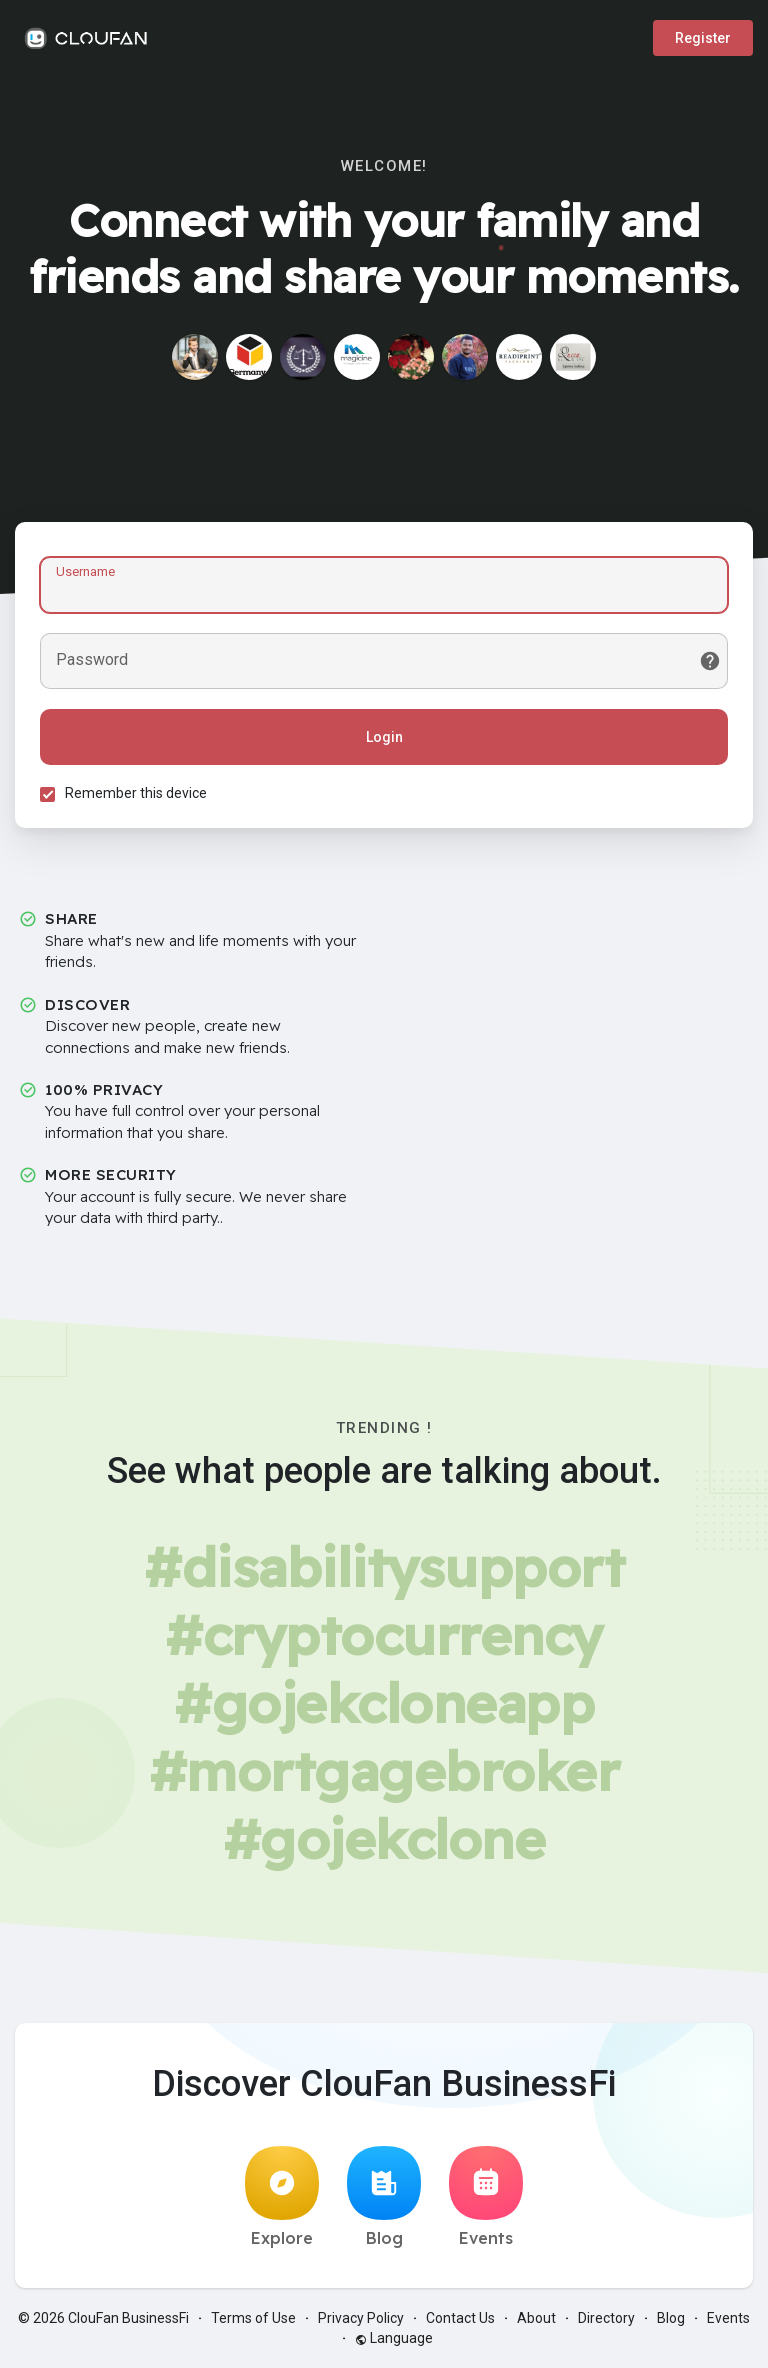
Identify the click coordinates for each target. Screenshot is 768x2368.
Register (703, 38)
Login (384, 737)
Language (394, 2338)
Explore (282, 2197)
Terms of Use (253, 2318)
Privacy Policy (361, 2318)
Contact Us (460, 2318)
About (536, 2318)
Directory (606, 2318)
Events (486, 2197)
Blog (384, 2197)
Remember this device (136, 793)
